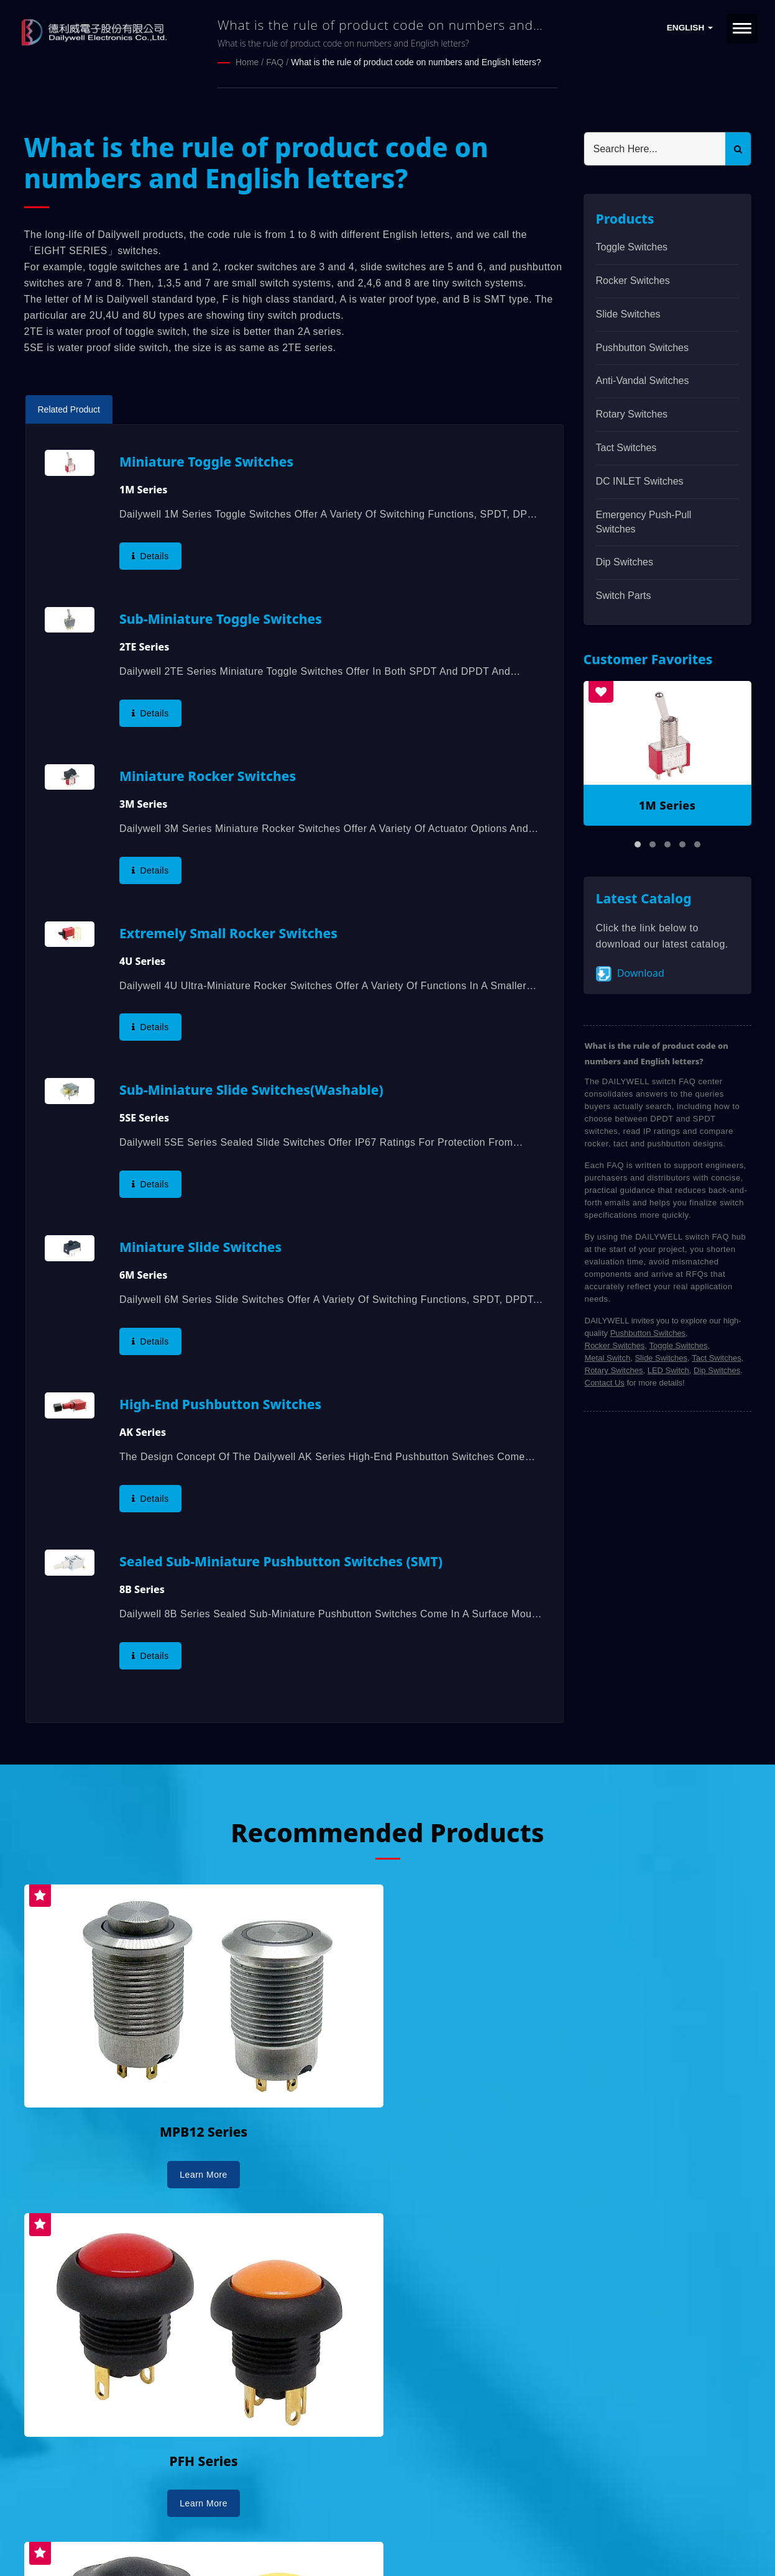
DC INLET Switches (640, 480)
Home (247, 62)
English (690, 27)
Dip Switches (624, 561)
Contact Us (605, 1382)
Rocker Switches (633, 280)
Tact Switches (626, 447)
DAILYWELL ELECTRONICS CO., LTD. (180, 2531)
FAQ (274, 62)
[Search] (655, 148)
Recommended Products (387, 1831)
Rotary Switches (632, 413)
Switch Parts (623, 595)
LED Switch (668, 1369)
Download (630, 973)
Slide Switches (628, 313)
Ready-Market (142, 2545)
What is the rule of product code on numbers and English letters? (416, 62)
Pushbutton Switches (642, 347)
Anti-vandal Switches (642, 380)
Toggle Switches (632, 246)
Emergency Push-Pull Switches (644, 521)
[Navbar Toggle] (742, 28)
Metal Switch (608, 1357)
